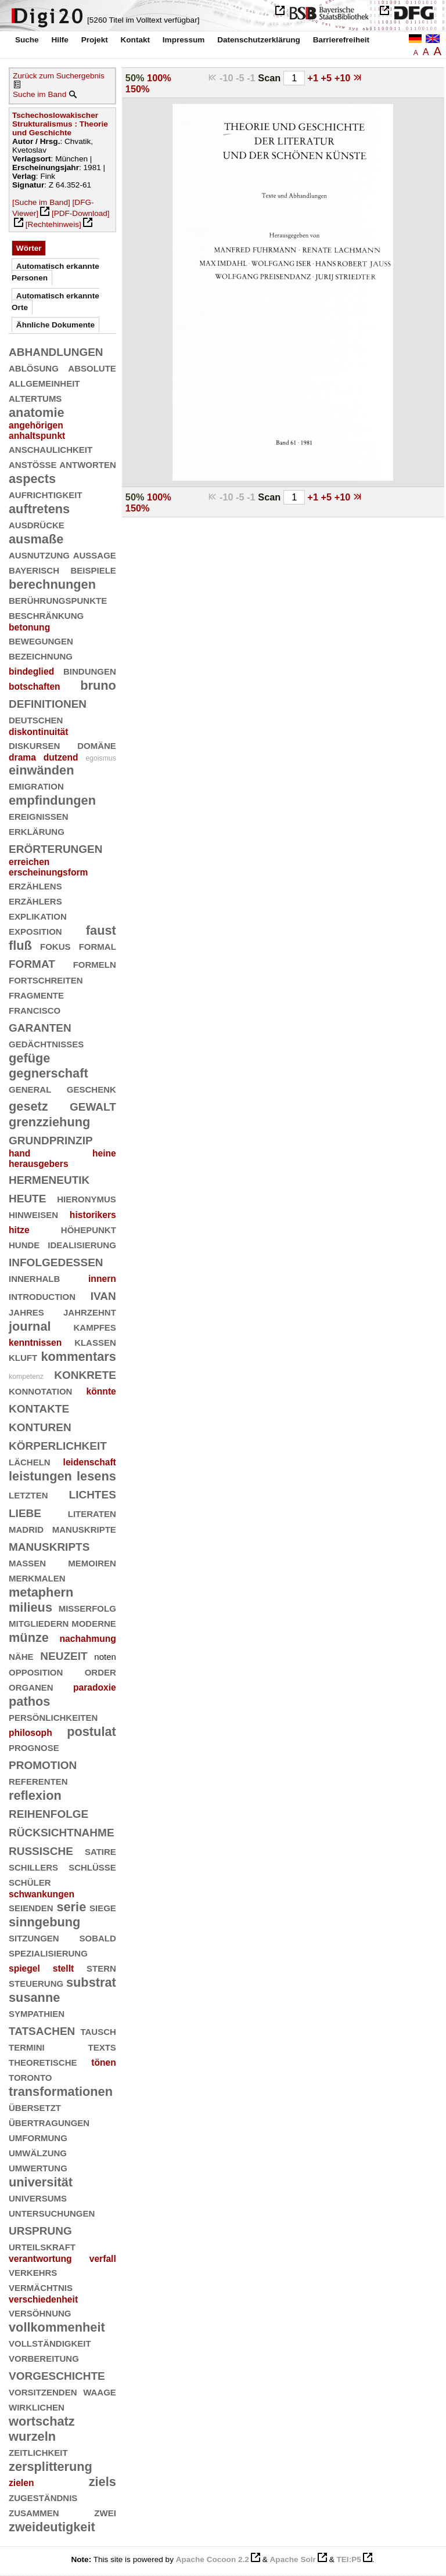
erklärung (36, 830)
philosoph (30, 1733)
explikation (38, 915)
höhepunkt (88, 1229)
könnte (101, 1391)
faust (101, 930)
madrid (26, 1528)
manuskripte (84, 1528)
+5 (327, 78)
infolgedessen (56, 1261)
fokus (55, 945)
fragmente (36, 994)
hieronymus (86, 1198)
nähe (21, 1655)
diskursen (34, 744)
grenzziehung (49, 1122)
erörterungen (56, 847)
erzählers (35, 900)
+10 (343, 78)
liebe (25, 1512)
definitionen (48, 702)
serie (71, 1907)
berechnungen (52, 584)
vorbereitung (44, 2357)
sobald (97, 1937)
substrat (91, 1982)
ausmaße (36, 539)
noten (105, 1657)
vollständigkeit (50, 2342)
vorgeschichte (57, 2374)
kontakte (39, 1407)
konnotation (40, 1390)
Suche (27, 39)
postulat (91, 1731)
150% (137, 89)
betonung (29, 627)
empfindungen (52, 800)
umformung (38, 2137)
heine (104, 1153)
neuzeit (63, 1654)
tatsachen (42, 2029)
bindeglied (31, 671)
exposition (35, 930)
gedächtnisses (46, 1043)
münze (29, 1637)
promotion (43, 1763)
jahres (26, 1311)
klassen (95, 1341)
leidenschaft (89, 1462)
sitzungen (34, 1937)
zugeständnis (43, 2496)
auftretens (39, 509)
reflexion (35, 1795)
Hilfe (59, 39)
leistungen (40, 1476)
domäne (96, 744)
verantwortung (40, 2259)
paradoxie (94, 1687)
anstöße (33, 463)
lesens (96, 1476)
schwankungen (41, 1894)
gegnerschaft (48, 1073)
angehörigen (36, 425)
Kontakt (135, 39)
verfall (102, 2259)
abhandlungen (56, 350)
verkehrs (33, 2271)
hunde (24, 1244)
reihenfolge (48, 1812)
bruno (98, 685)
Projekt (94, 39)
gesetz (28, 1106)
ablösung (34, 367)
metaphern (41, 1592)
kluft (23, 1356)
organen (31, 1686)
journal (30, 1326)
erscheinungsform (48, 872)
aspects (32, 478)
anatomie (36, 412)
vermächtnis (41, 2286)
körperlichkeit (58, 1444)
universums (38, 2197)
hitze (19, 1230)
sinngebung (44, 1922)
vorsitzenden (43, 2391)
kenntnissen (35, 1343)
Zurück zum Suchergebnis (59, 75)
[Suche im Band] (41, 202)
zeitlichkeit (38, 2451)
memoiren (92, 1562)
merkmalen (37, 1577)
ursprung (40, 2229)
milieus (30, 1607)
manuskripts (49, 1545)
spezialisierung (48, 1952)
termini (27, 2046)
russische (41, 1849)
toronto (30, 2076)
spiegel (24, 1968)
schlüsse (92, 1866)
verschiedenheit (43, 2299)
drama (22, 757)
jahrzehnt (89, 1311)
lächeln (30, 1461)
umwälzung (38, 2152)
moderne (93, 1622)
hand (19, 1153)
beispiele (93, 569)
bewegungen (41, 640)
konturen (40, 1426)
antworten (87, 463)
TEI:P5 (348, 2559)
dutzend (61, 757)
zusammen (34, 2512)
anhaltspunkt (37, 436)
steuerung (36, 1982)
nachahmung (87, 1639)
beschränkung (46, 614)
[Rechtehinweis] (53, 224)
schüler (30, 1881)
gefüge (29, 1058)
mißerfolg (87, 1607)
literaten (92, 1512)
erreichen (29, 862)
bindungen (89, 670)
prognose (34, 1746)
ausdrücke (36, 524)
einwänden (41, 770)
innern (102, 1279)
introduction (42, 1295)
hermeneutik (49, 1178)
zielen (21, 2483)
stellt (63, 1968)
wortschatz (42, 2421)
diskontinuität (39, 732)
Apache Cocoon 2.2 (212, 2559)
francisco (34, 1009)
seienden (31, 1907)
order (100, 1671)
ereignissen (39, 815)
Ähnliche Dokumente (55, 324)
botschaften (34, 686)
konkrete (85, 1373)
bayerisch (34, 569)
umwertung (38, 2167)
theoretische (43, 2061)
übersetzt (35, 2106)
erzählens (35, 885)
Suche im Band (39, 94)
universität (41, 2182)
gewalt (93, 1105)
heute (27, 1197)
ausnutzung (39, 554)
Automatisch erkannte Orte (55, 301)
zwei (105, 2512)
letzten (28, 1494)
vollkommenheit (57, 2327)
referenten (38, 1780)
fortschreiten (46, 979)
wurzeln (32, 2436)
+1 (314, 78)
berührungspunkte (58, 599)
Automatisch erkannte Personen (55, 272)
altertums (35, 397)
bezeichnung (41, 655)
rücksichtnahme (61, 1831)
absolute (92, 367)
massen (27, 1562)
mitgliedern (39, 1622)
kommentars (78, 1356)
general (30, 1088)
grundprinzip (51, 1139)
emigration (36, 785)
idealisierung (82, 1244)
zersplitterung (50, 2466)
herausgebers (39, 1164)
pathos (29, 1701)
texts (102, 2046)
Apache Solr (293, 2559)
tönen (103, 2062)
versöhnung (40, 2312)
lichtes (92, 1493)
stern (101, 1967)
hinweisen (33, 1213)
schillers (33, 1866)
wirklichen (36, 2406)
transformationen (61, 2091)
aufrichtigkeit (45, 494)
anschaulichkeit (50, 448)
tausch (98, 2030)
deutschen (36, 719)
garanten (40, 1026)
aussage (94, 554)
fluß (20, 945)
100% (159, 78)
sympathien (36, 2012)
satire (100, 1850)
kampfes (94, 1326)
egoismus (100, 758)
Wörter (29, 248)
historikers (93, 1215)
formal (97, 945)
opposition (36, 1671)
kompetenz (26, 1376)
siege (102, 1907)
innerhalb (34, 1277)
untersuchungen (52, 2212)
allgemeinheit (44, 382)
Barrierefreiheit (341, 39)
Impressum (184, 39)
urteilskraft (42, 2246)
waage (99, 2391)
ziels (102, 2481)
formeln (94, 963)
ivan (103, 1294)
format (32, 962)
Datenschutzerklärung (258, 39)
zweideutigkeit (52, 2527)
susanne (34, 1997)
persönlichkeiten (53, 1716)
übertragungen (49, 2121)
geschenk (91, 1088)
